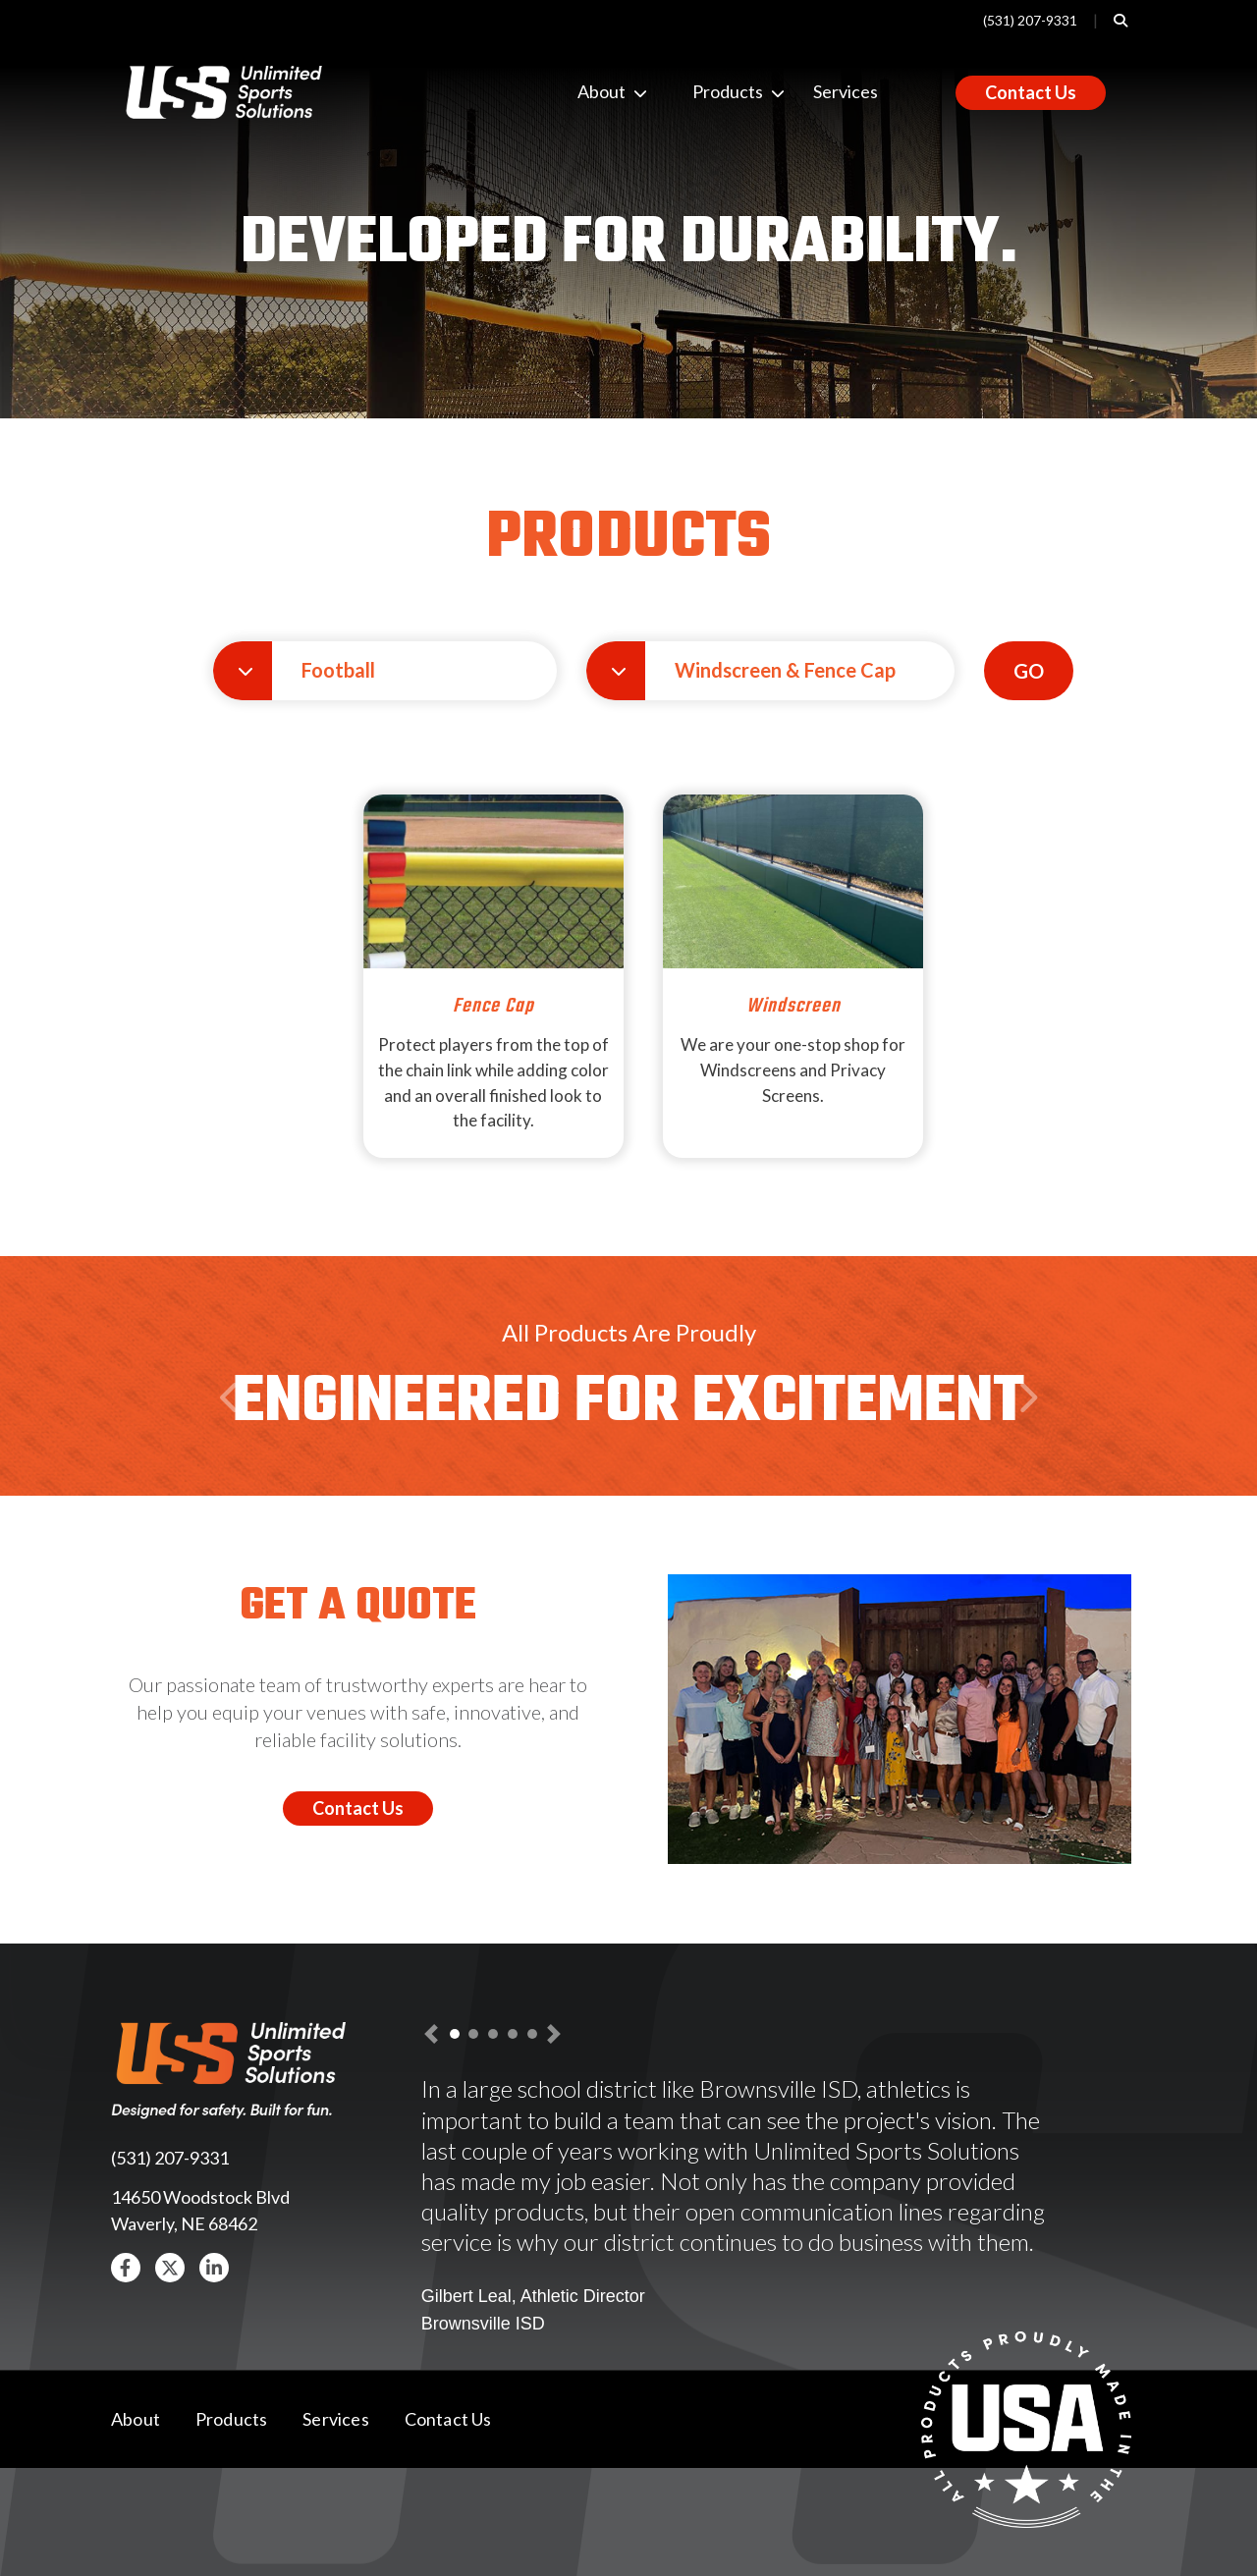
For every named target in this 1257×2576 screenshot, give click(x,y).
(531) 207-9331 (1030, 20)
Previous (233, 1435)
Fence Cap (493, 1006)
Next (1027, 1435)
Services (845, 91)
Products (708, 91)
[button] (385, 670)
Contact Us (1030, 92)
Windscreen (793, 1006)
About (593, 91)
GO (1028, 671)
